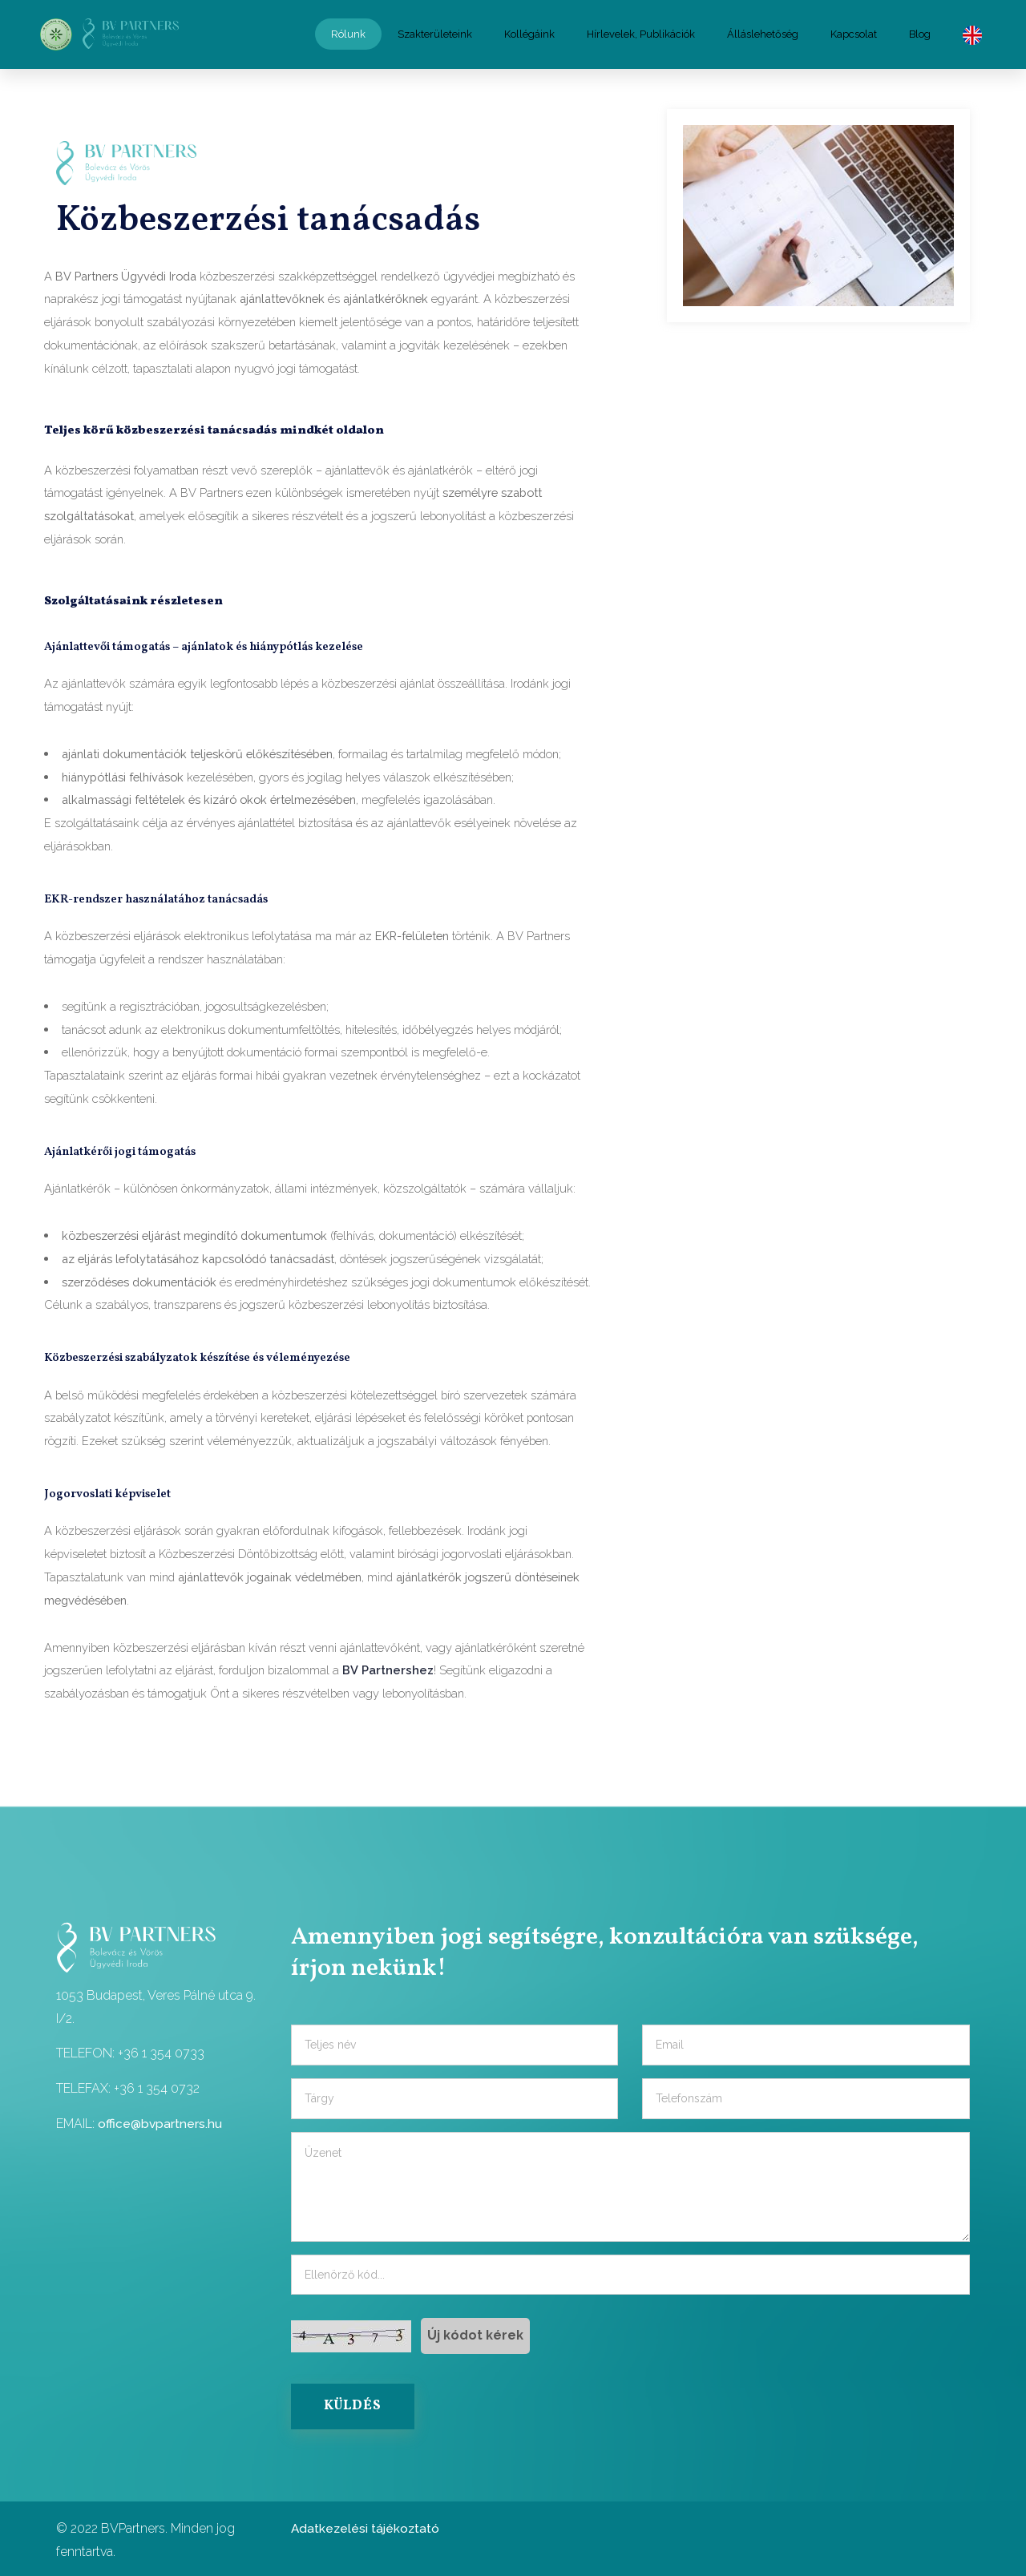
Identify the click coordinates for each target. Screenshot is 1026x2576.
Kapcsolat (853, 32)
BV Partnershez (388, 1665)
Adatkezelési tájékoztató (366, 2525)
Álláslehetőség (762, 32)
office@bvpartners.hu (161, 2118)
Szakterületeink (435, 32)
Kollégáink (529, 32)
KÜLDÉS (355, 2402)
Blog (920, 32)
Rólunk (348, 32)
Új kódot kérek (475, 2329)
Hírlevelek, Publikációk (641, 32)
